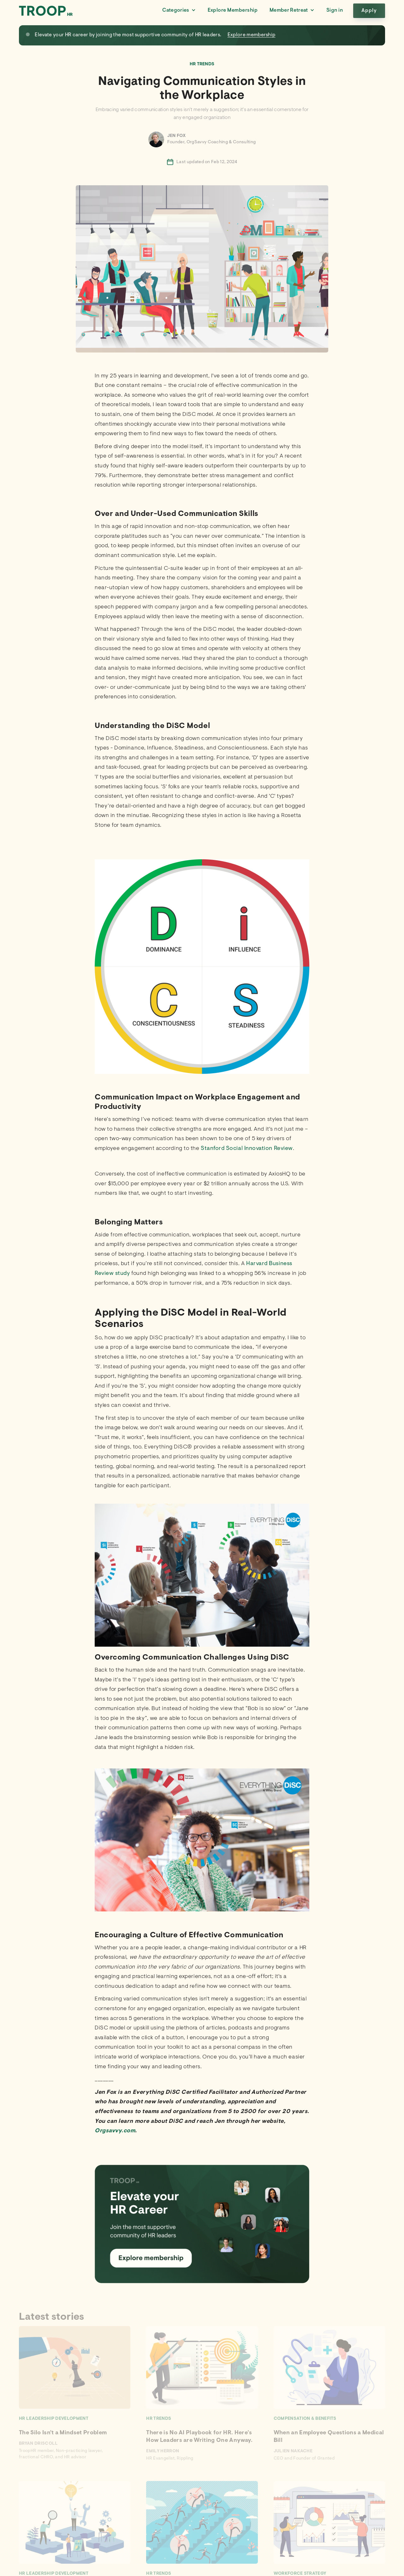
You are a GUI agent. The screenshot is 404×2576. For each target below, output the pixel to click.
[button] (179, 11)
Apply (369, 10)
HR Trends (202, 64)
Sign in (334, 10)
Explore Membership (233, 10)
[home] (46, 10)
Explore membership (252, 35)
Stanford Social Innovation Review (247, 1149)
